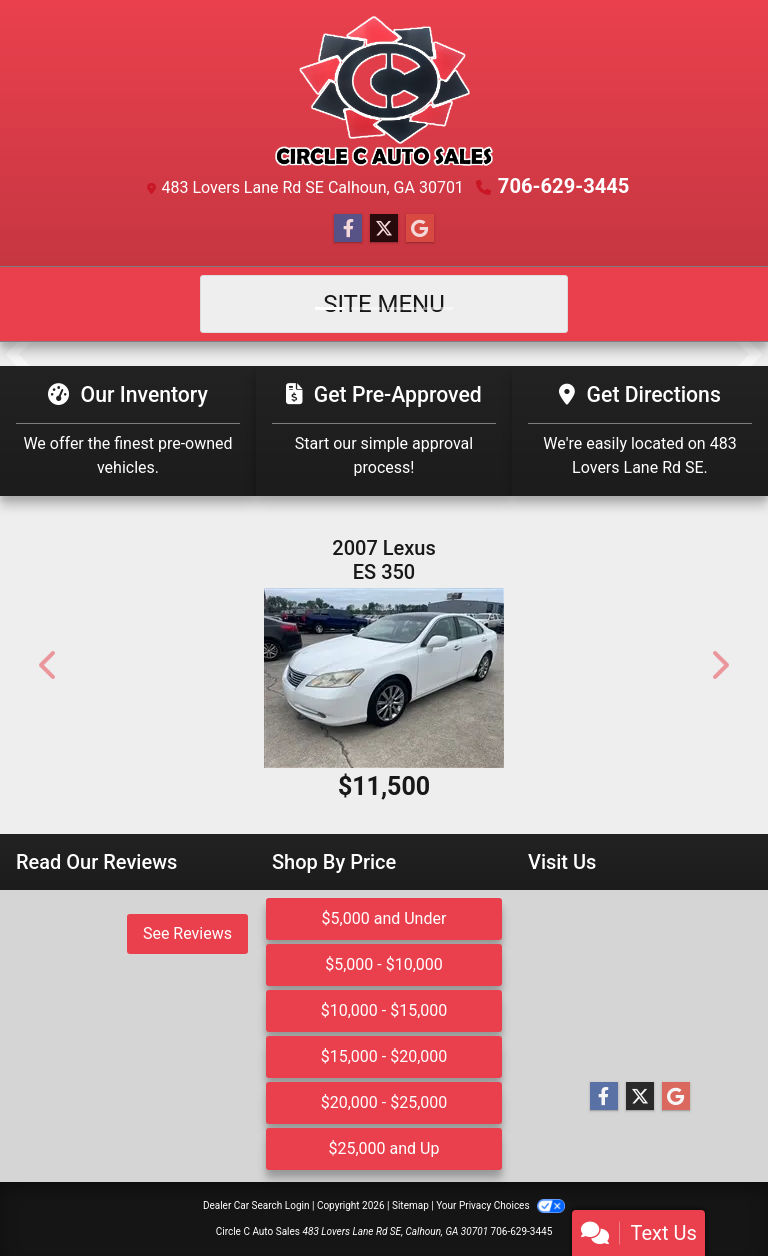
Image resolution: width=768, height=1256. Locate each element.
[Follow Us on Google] (420, 229)
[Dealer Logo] (384, 91)
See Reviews (187, 933)
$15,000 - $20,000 (384, 1056)
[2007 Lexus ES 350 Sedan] (384, 678)
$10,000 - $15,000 (384, 1010)
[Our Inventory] (128, 431)
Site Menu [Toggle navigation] (384, 304)
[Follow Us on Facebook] (348, 229)
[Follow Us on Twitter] (384, 229)
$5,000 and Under (384, 918)
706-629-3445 (563, 186)
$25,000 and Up (383, 1148)
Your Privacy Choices (500, 1205)
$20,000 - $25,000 (384, 1102)
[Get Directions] (640, 431)
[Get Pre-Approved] (384, 431)
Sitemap (410, 1205)
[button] (17, 354)
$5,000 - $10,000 (384, 964)
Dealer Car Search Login (256, 1205)
